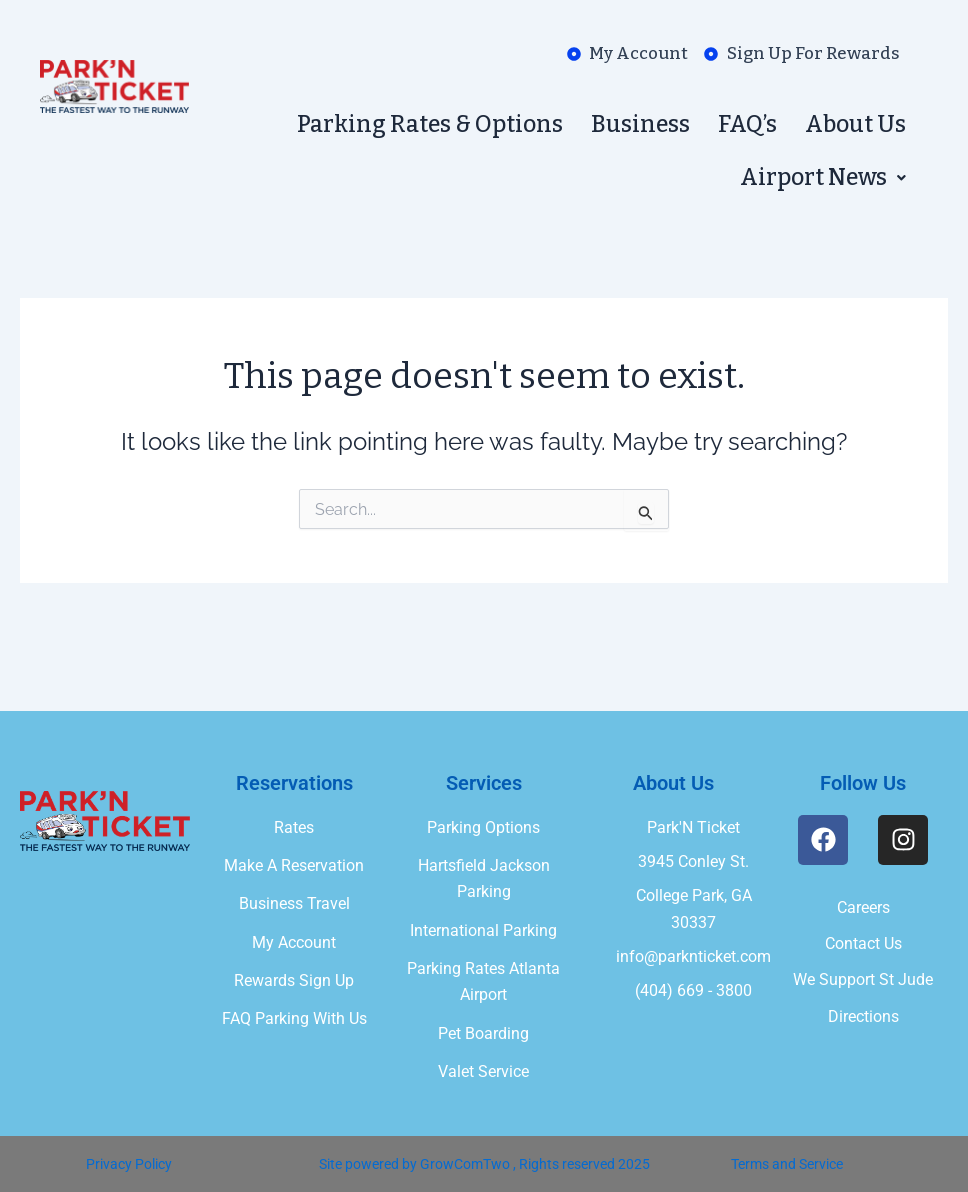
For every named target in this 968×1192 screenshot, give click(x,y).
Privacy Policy (129, 1164)
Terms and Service (787, 1164)
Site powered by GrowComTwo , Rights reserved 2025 (484, 1164)
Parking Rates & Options (430, 124)
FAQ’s (747, 124)
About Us (855, 124)
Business (640, 124)
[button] (823, 177)
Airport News (823, 177)
